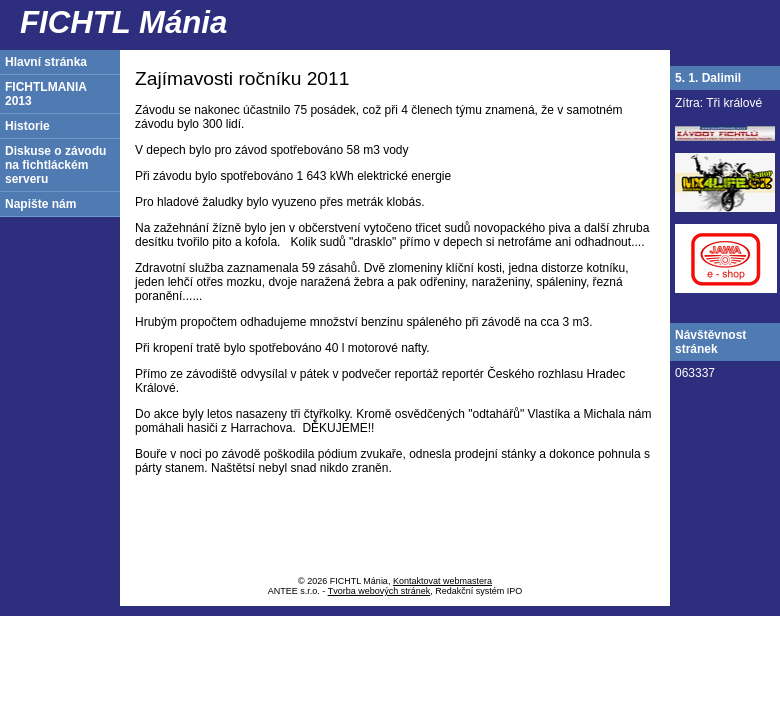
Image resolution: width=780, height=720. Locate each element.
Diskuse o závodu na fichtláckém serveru (55, 165)
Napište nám (40, 204)
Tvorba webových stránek (379, 591)
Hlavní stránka (46, 62)
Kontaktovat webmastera (442, 581)
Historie (27, 126)
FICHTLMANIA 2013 (46, 94)
